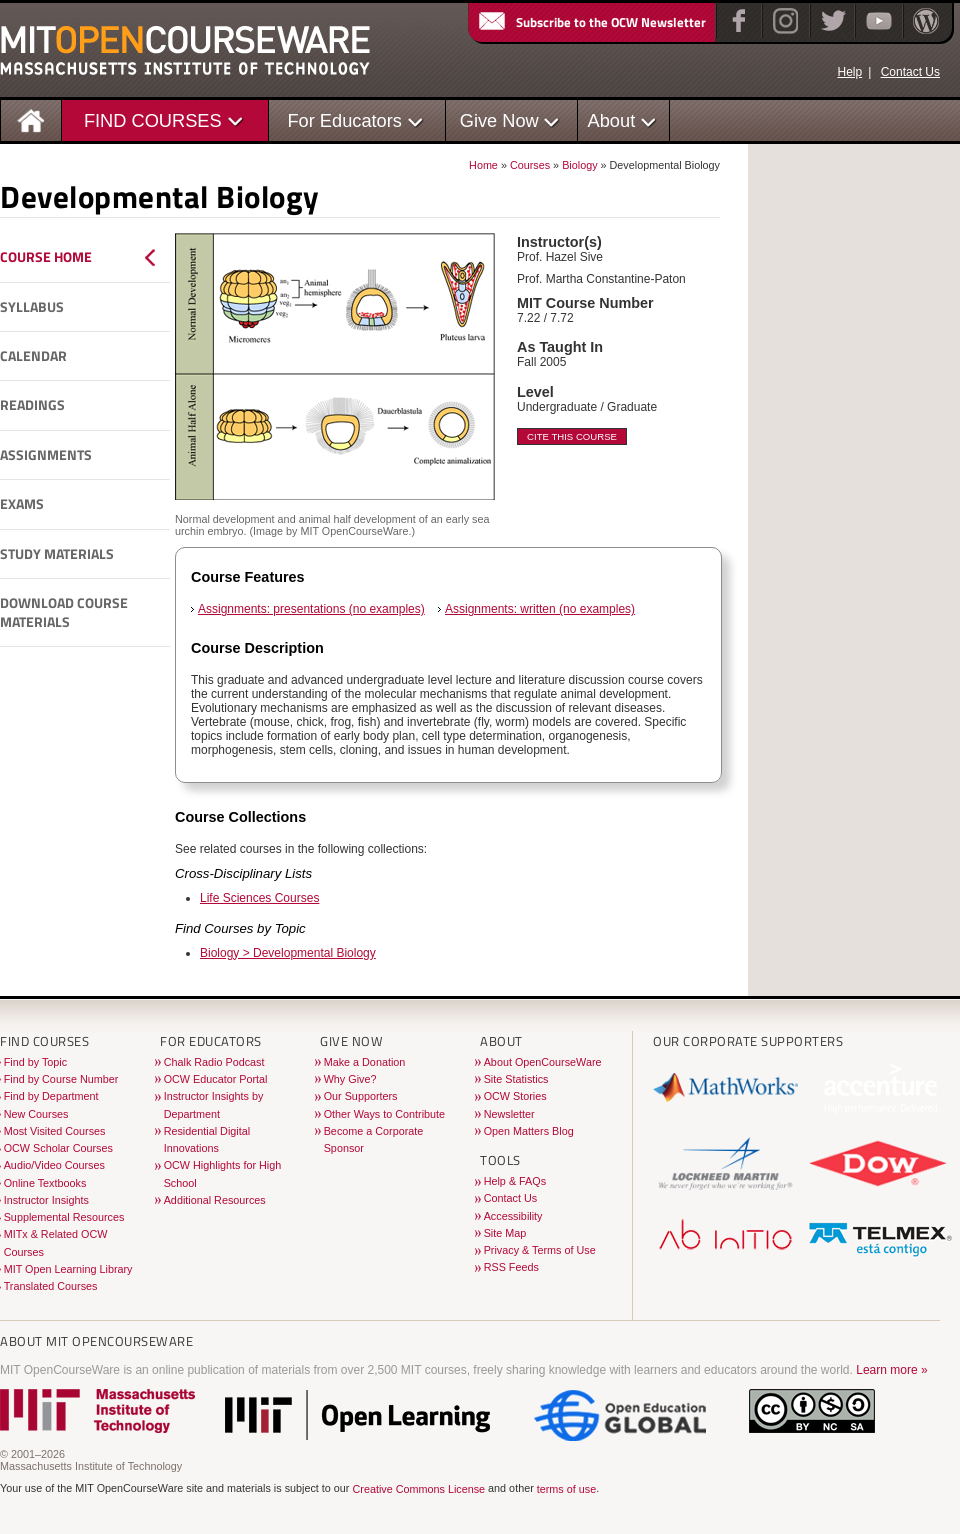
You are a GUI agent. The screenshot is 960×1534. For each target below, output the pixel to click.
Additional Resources (215, 1200)
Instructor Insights (46, 1200)
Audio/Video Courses (54, 1165)
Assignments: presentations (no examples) (311, 609)
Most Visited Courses (55, 1131)
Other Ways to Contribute (384, 1114)
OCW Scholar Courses (58, 1148)
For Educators (344, 120)
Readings (32, 405)
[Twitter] (831, 34)
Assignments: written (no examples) (540, 609)
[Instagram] (783, 34)
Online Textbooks (45, 1183)
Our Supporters (361, 1096)
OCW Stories (515, 1096)
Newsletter (509, 1114)
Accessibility (513, 1216)
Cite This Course (572, 436)
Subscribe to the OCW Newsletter (591, 22)
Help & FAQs (515, 1181)
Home (483, 165)
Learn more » (891, 1370)
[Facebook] (736, 34)
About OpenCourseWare (543, 1062)
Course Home (46, 257)
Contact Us (910, 72)
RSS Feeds (511, 1267)
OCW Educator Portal (216, 1079)
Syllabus (32, 307)
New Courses (36, 1114)
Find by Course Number (61, 1079)
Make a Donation (365, 1062)
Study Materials (57, 554)
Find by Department (51, 1096)
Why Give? (350, 1079)
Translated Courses (51, 1286)
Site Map (505, 1233)
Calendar (33, 356)
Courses (530, 165)
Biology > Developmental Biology (288, 953)
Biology (579, 165)
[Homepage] (31, 119)
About (612, 120)
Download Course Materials (64, 612)
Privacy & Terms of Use (540, 1250)
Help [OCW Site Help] (849, 72)
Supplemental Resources (64, 1217)
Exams (22, 504)
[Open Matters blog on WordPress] (924, 34)
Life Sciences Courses (259, 898)
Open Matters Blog (529, 1131)
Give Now (499, 120)
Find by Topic (35, 1062)
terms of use (566, 1489)
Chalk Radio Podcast (214, 1062)
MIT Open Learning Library (68, 1269)
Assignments (46, 455)
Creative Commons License (418, 1489)
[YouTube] (876, 34)
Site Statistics (516, 1079)
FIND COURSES (153, 120)
